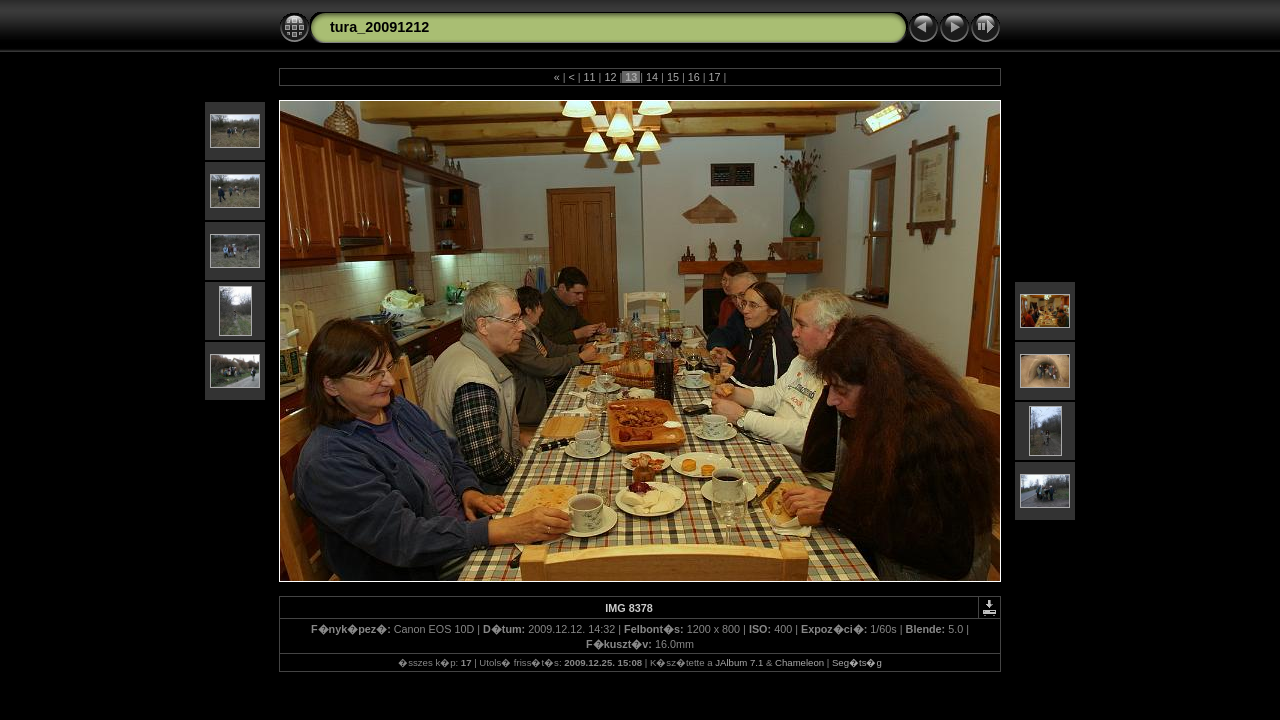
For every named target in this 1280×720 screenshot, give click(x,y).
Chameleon (799, 662)
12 (610, 77)
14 (652, 77)
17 (715, 77)
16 (694, 77)
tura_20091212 (379, 27)
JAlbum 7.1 (739, 662)
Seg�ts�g (857, 662)
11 (590, 77)
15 (673, 77)
